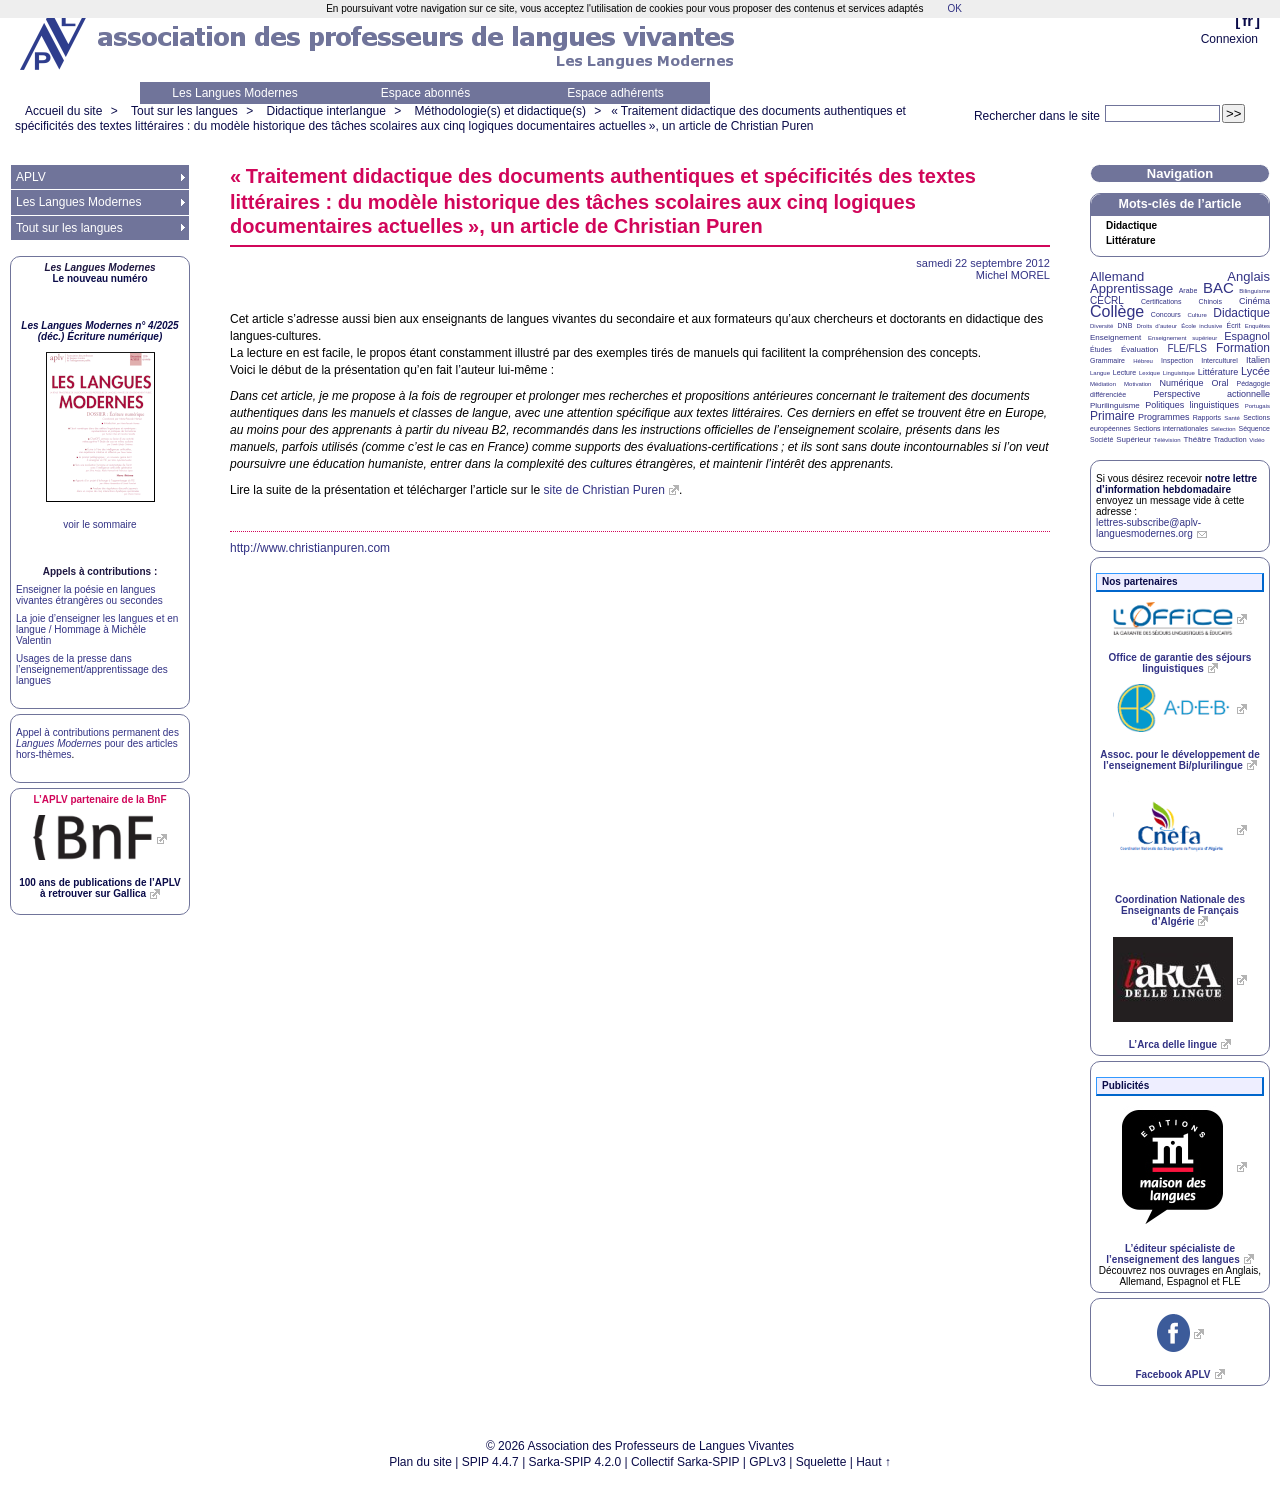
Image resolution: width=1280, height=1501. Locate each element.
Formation (1243, 348)
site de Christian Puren (604, 490)
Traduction (1230, 439)
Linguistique (1179, 373)
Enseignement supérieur (1182, 338)
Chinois (1210, 301)
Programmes (1164, 417)
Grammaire (1107, 360)
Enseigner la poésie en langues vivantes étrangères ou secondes (89, 595)
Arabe (1188, 290)
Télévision (1167, 440)
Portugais (1257, 406)
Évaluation (1139, 349)
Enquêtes (1257, 326)
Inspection (1177, 360)
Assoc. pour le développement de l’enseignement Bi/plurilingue (1179, 760)
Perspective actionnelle (1211, 394)
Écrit (1233, 325)
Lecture (1124, 372)
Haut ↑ (873, 1462)
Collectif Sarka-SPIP (685, 1462)
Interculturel (1219, 360)
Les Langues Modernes (234, 93)
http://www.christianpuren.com (310, 548)
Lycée (1255, 371)
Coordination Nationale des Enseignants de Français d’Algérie (1180, 910)
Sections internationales (1171, 428)
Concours (1166, 314)
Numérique (1181, 383)
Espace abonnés (425, 93)
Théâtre (1197, 439)
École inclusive (1201, 326)
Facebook (1172, 1374)
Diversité (1101, 326)
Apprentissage (1131, 288)
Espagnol (1247, 336)
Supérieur (1133, 439)
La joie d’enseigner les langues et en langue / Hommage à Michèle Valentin (97, 629)
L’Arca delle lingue (1173, 1044)
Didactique (1131, 226)
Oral (1220, 383)
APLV (31, 177)
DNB (1125, 325)
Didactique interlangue (325, 111)
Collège (1117, 311)
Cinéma (1254, 301)
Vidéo (1256, 440)
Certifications (1161, 301)
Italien (1258, 360)
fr (1247, 20)
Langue (1100, 373)
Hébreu (1143, 361)
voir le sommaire (99, 524)
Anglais (1248, 276)
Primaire (1112, 416)
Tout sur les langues (184, 111)
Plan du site (420, 1462)
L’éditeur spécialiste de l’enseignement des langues (1172, 1254)
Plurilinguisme (1115, 405)
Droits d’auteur (1157, 326)
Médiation (1103, 384)
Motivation (1137, 384)
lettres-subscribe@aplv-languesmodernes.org (1148, 528)
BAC (1218, 287)
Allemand (1117, 276)
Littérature (1130, 241)
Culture (1196, 315)
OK (954, 8)
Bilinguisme (1254, 291)
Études (1101, 349)
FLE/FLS (1186, 348)
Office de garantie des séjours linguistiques (1180, 663)
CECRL (1107, 300)
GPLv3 (767, 1462)
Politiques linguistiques (1192, 405)
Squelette (821, 1462)
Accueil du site (63, 111)
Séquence (1254, 428)
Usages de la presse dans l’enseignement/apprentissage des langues (92, 669)
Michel (1013, 275)
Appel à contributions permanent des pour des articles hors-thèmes (97, 743)
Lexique (1149, 373)
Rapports (1207, 417)
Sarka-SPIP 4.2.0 (575, 1462)
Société (1101, 439)
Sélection (1223, 429)
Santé (1232, 418)
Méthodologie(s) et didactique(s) (500, 111)
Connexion (1229, 39)
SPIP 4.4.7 (490, 1462)
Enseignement (1115, 337)
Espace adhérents (615, 93)
